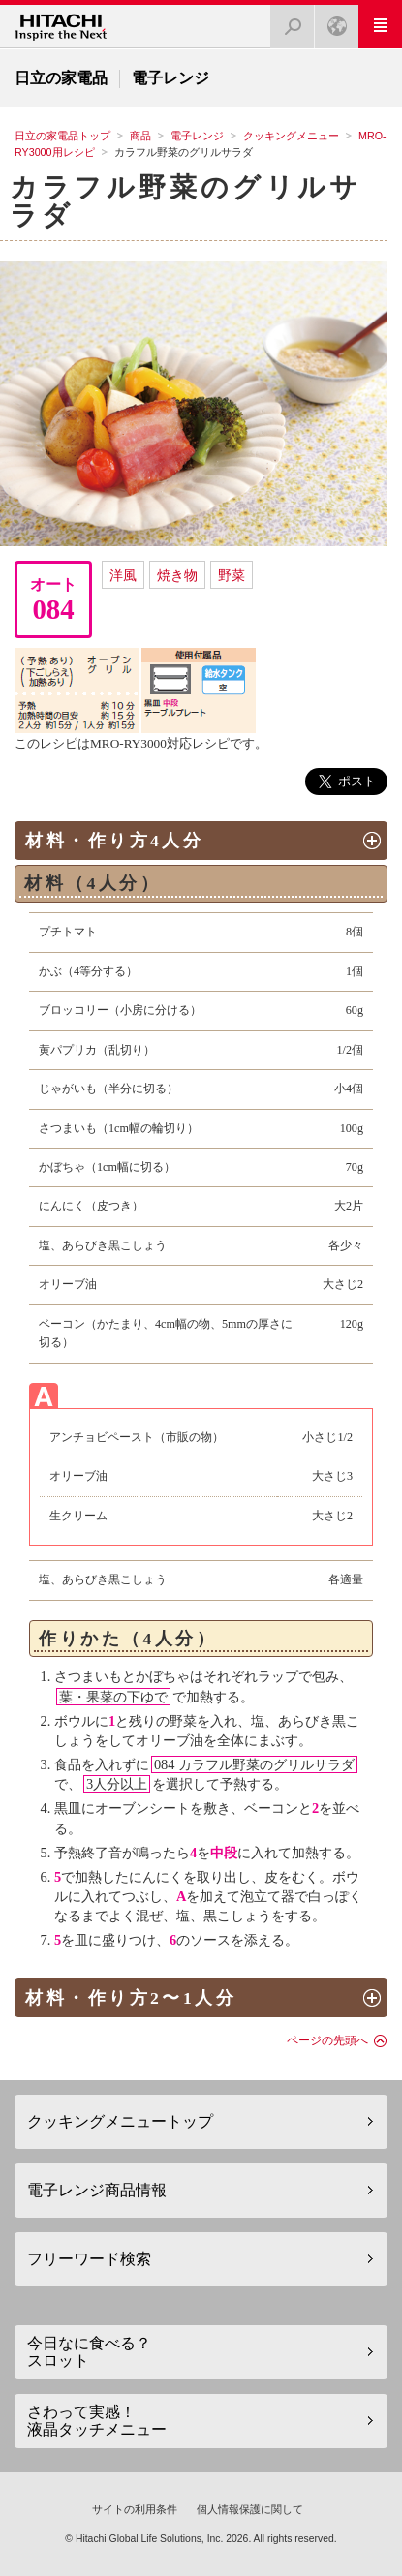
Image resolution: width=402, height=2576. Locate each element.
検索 (286, 21)
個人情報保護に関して (250, 2509)
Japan (331, 21)
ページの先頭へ (327, 2040)
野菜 (231, 575)
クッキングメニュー (291, 135)
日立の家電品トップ (62, 135)
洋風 (123, 575)
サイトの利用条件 (134, 2509)
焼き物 (177, 575)
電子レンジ (197, 135)
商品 (140, 135)
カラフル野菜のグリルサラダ (185, 201)
